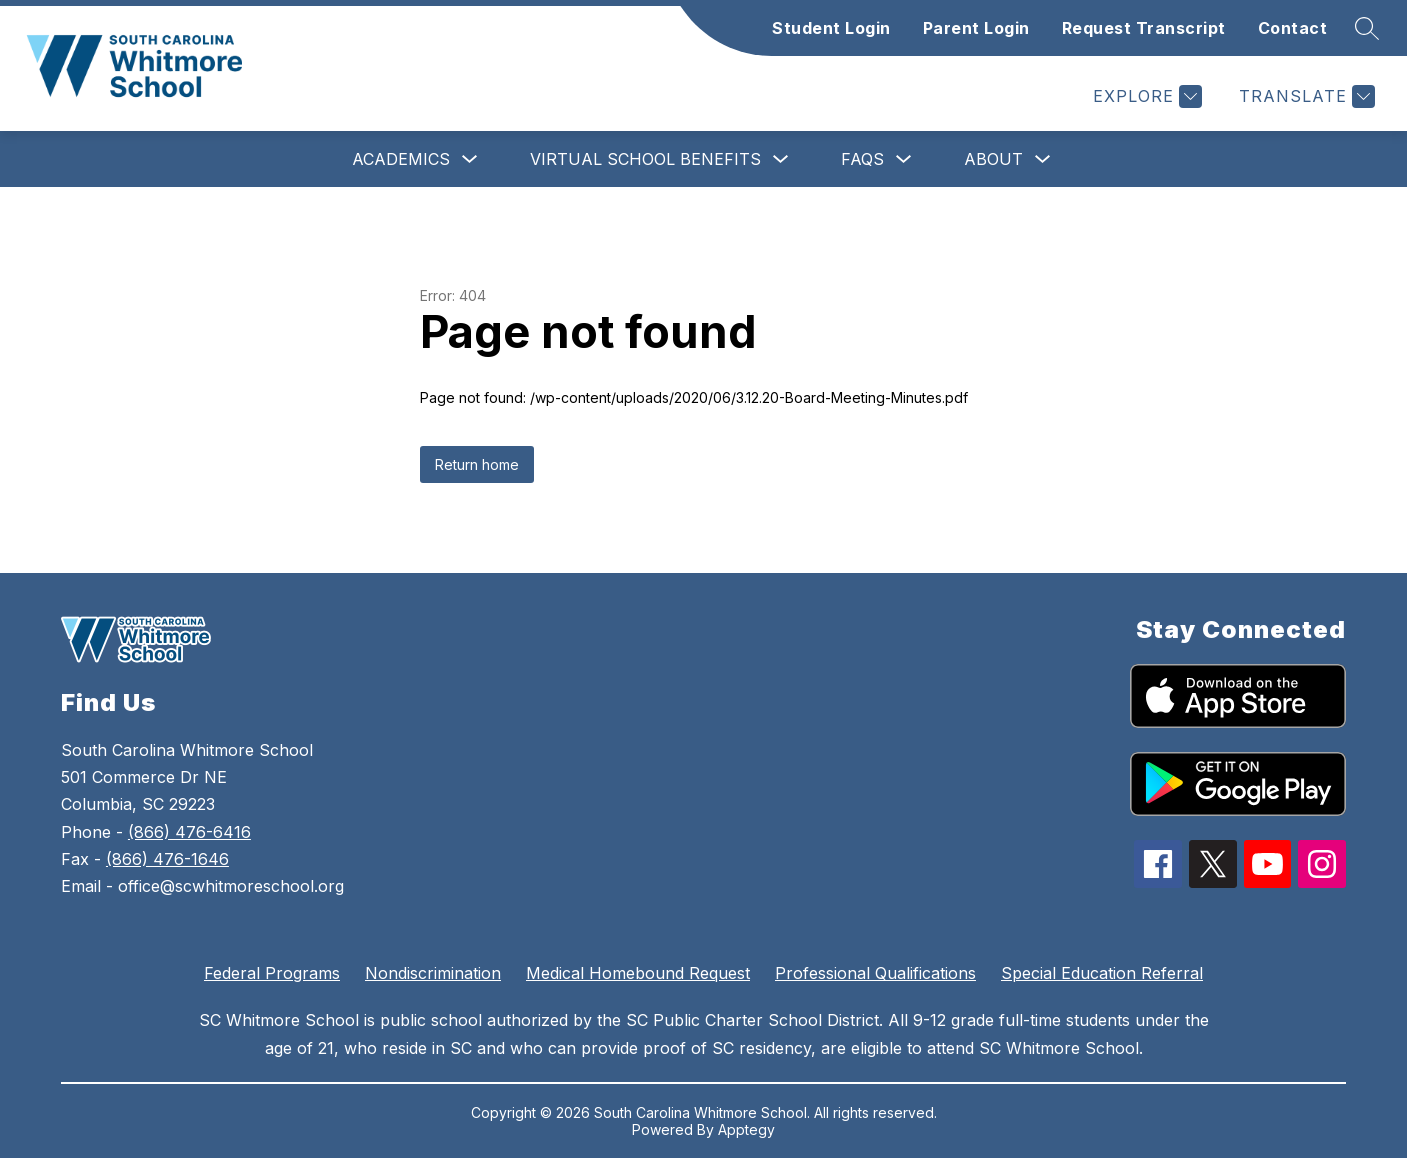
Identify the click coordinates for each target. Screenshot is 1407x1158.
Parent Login (976, 28)
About (993, 159)
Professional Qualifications (875, 973)
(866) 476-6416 (189, 832)
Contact (1293, 28)
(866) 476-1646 (167, 859)
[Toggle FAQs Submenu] (904, 159)
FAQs (862, 159)
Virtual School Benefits (645, 159)
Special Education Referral (1102, 973)
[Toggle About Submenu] (1043, 159)
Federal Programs (272, 973)
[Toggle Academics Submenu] (470, 159)
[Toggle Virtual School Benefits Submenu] (781, 159)
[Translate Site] (1304, 96)
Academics (401, 159)
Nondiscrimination (433, 973)
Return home (477, 464)
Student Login (831, 28)
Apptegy (746, 1129)
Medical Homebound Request (638, 973)
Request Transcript (1144, 28)
